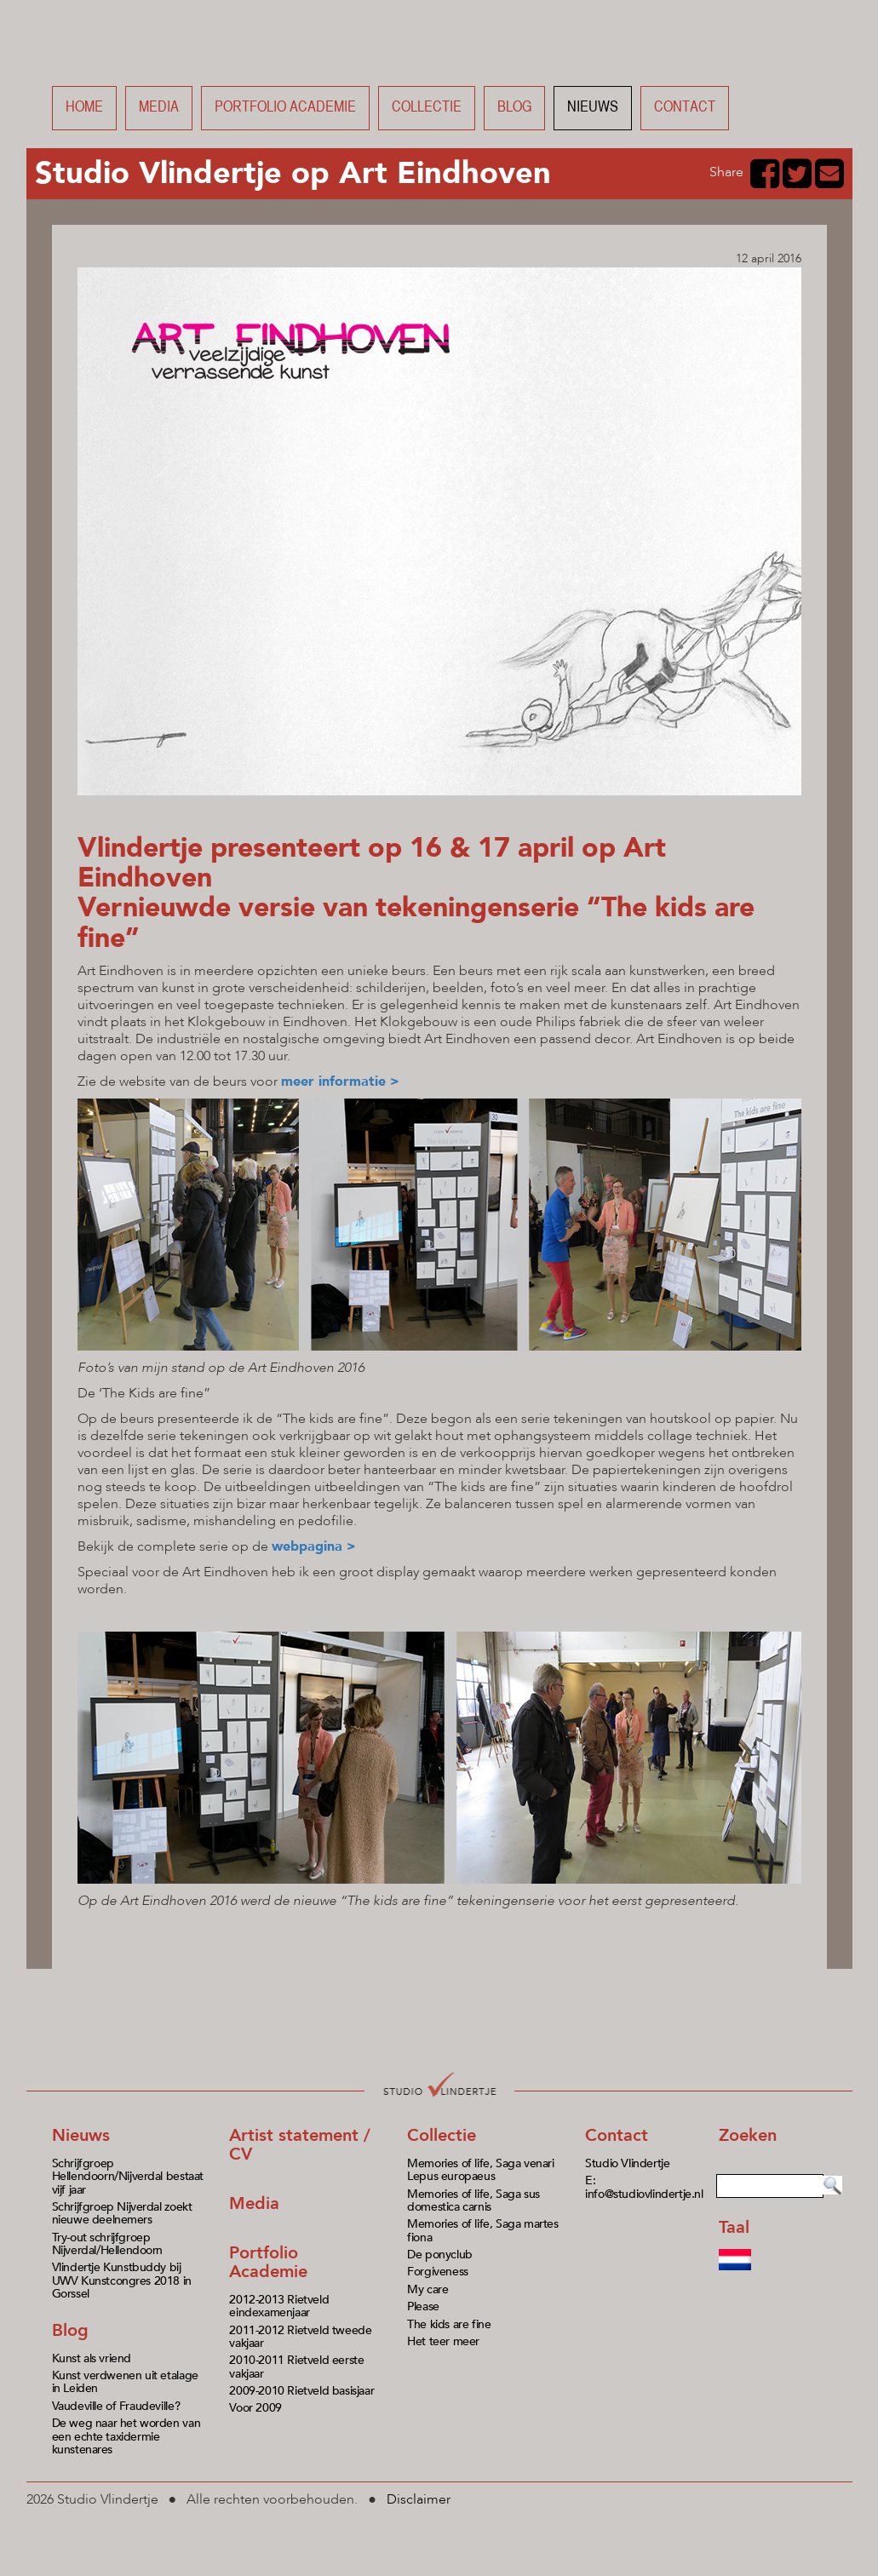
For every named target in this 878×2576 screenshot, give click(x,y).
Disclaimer (418, 2499)
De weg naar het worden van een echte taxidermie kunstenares (126, 2436)
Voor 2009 (255, 2408)
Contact (684, 107)
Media (159, 107)
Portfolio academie (285, 107)
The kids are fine (449, 2324)
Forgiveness (437, 2271)
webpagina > (314, 1546)
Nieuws (592, 107)
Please (423, 2306)
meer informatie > (340, 1081)
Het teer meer (443, 2341)
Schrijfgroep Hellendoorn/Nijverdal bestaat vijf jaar (128, 2176)
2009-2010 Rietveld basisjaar (301, 2391)
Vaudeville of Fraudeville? (116, 2406)
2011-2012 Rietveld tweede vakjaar (300, 2336)
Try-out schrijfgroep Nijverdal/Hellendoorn (108, 2243)
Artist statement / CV (299, 2145)
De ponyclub (440, 2254)
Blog (514, 107)
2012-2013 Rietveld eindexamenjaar (279, 2306)
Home (84, 107)
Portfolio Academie (268, 2262)
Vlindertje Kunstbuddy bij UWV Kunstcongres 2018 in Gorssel (122, 2280)
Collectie (427, 107)
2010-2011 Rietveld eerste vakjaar (296, 2366)
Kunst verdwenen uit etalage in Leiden (125, 2381)
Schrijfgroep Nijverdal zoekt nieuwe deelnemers (122, 2213)
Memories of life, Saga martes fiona (482, 2230)
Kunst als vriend (92, 2358)
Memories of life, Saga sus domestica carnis (473, 2200)
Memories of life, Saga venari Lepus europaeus (480, 2169)
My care (427, 2289)
